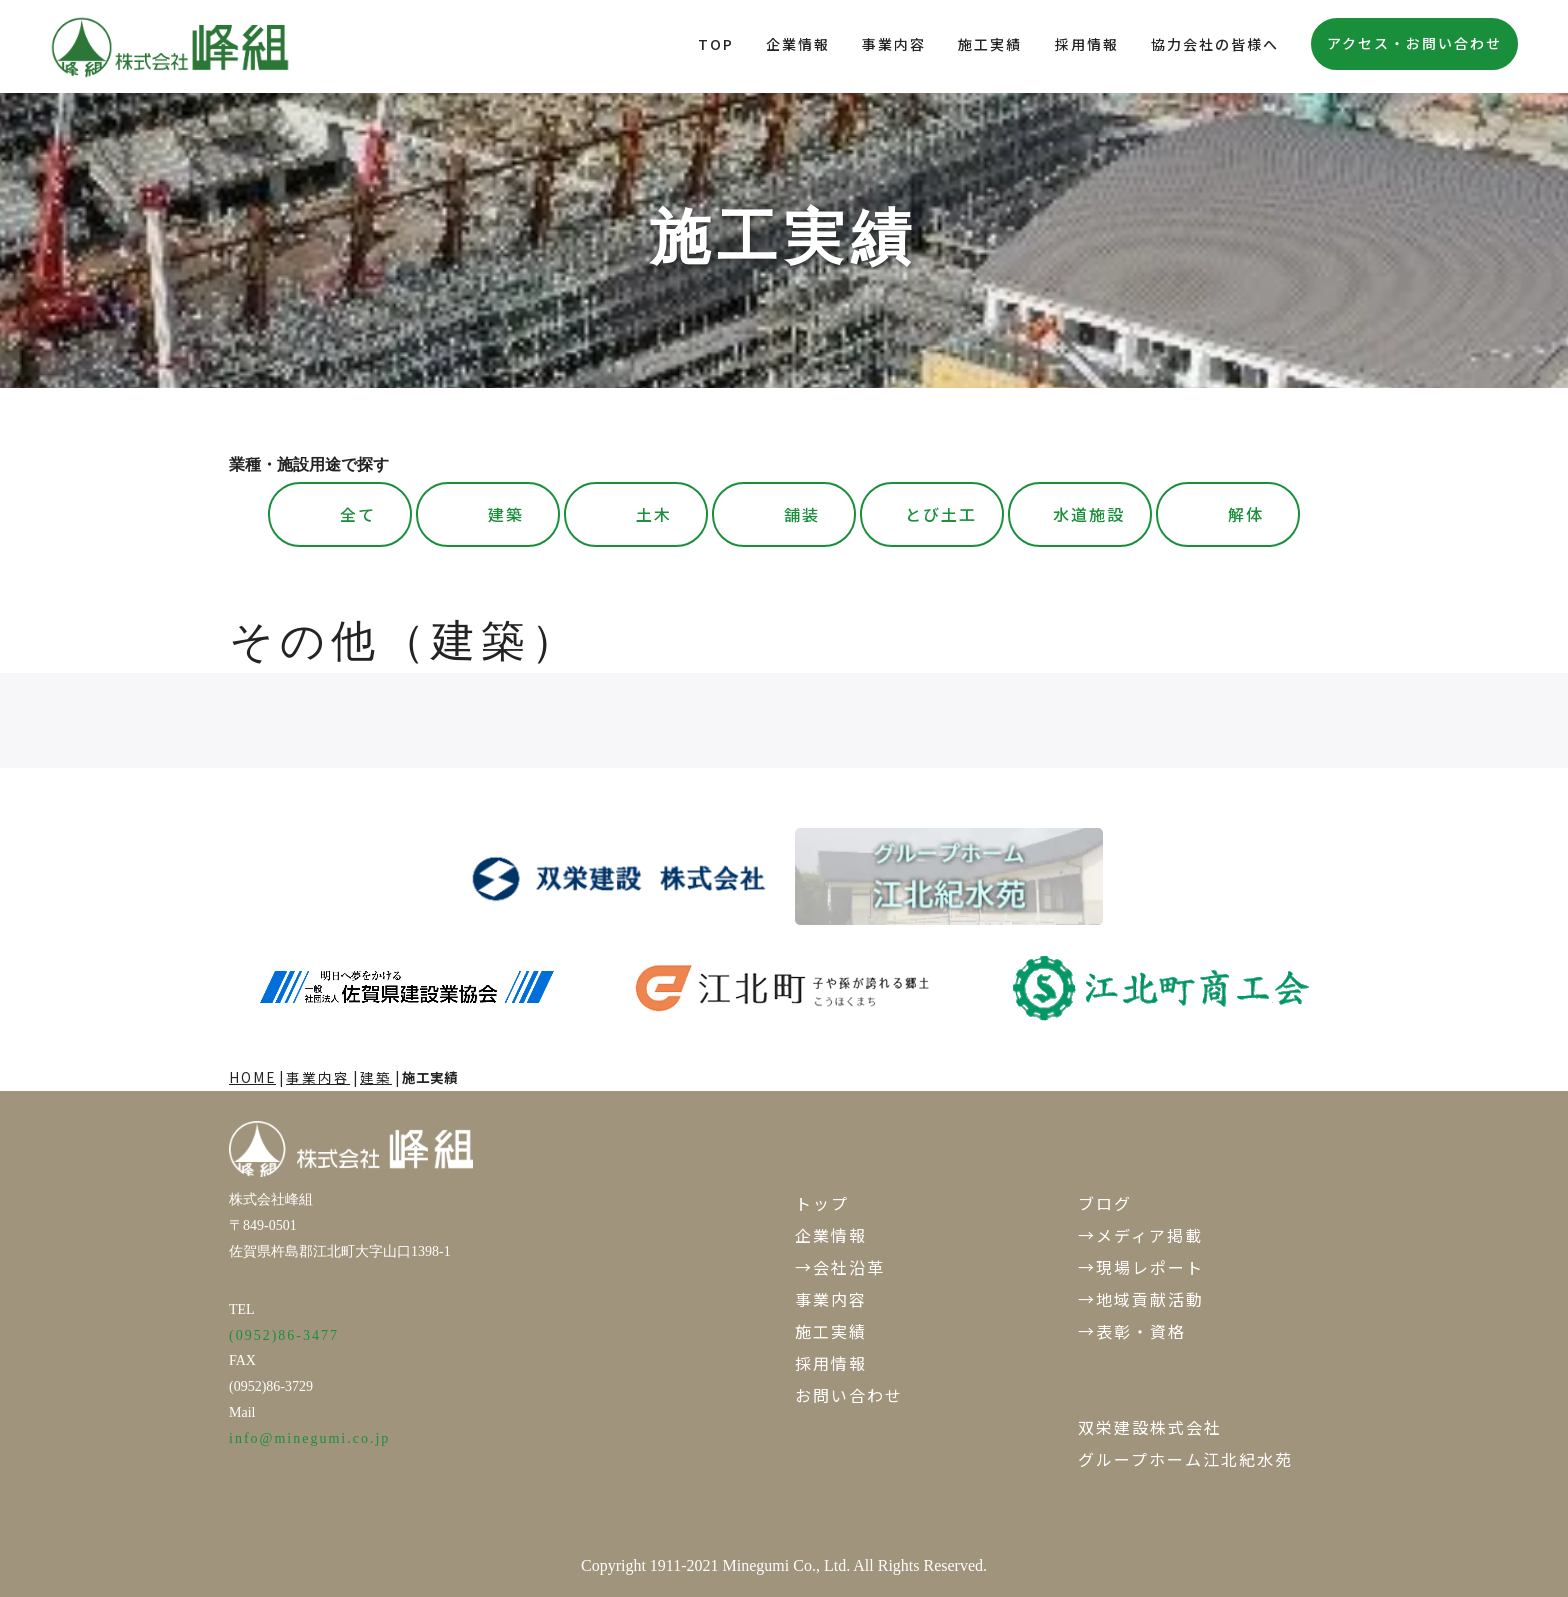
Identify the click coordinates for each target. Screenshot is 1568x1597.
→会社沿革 (840, 1267)
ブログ (1105, 1203)
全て (358, 514)
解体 (1246, 514)
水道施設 (1089, 514)
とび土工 (941, 514)
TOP (716, 44)
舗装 (802, 514)
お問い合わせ (849, 1395)
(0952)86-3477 (284, 1335)
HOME (252, 1077)
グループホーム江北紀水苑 (1185, 1459)
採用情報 (1087, 44)
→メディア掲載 (1140, 1235)
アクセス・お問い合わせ (1414, 43)
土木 (654, 514)
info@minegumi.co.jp (309, 1438)
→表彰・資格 (1132, 1331)
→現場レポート (1141, 1267)
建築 (506, 514)
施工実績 (990, 44)
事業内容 (894, 44)
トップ (822, 1203)
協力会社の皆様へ (1215, 44)
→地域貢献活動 (1141, 1299)
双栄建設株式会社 (1150, 1427)
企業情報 (798, 44)
